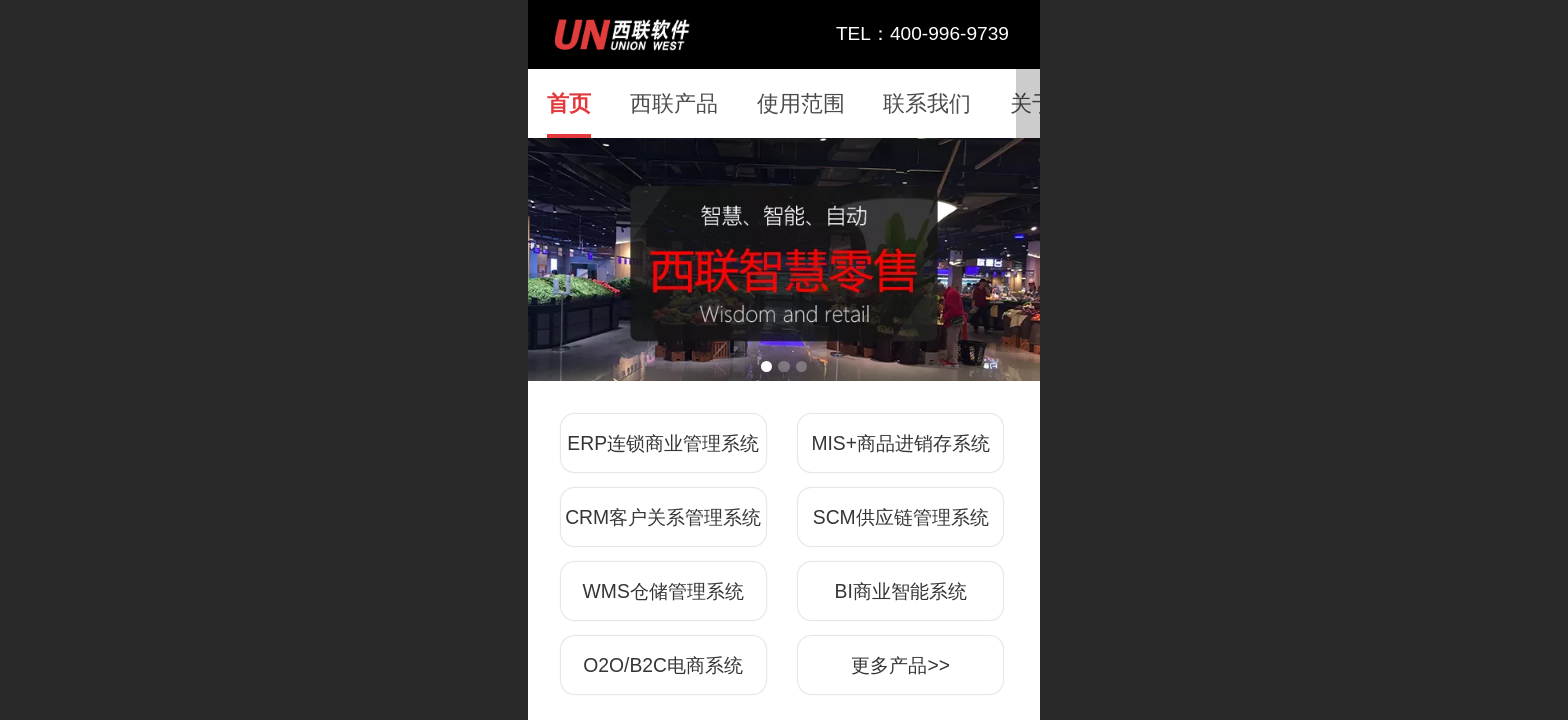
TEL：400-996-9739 (922, 33)
